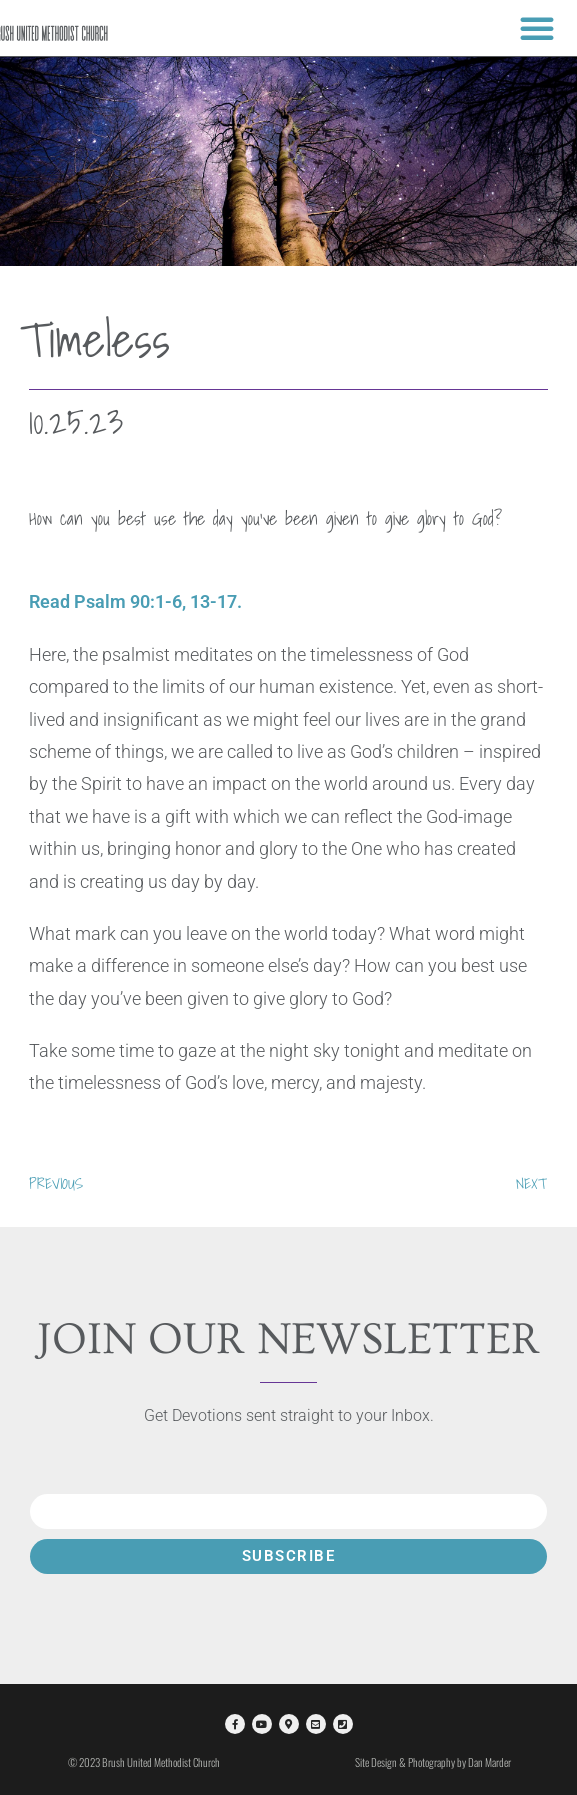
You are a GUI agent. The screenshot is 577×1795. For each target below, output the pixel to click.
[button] (537, 28)
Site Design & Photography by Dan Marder (433, 1762)
